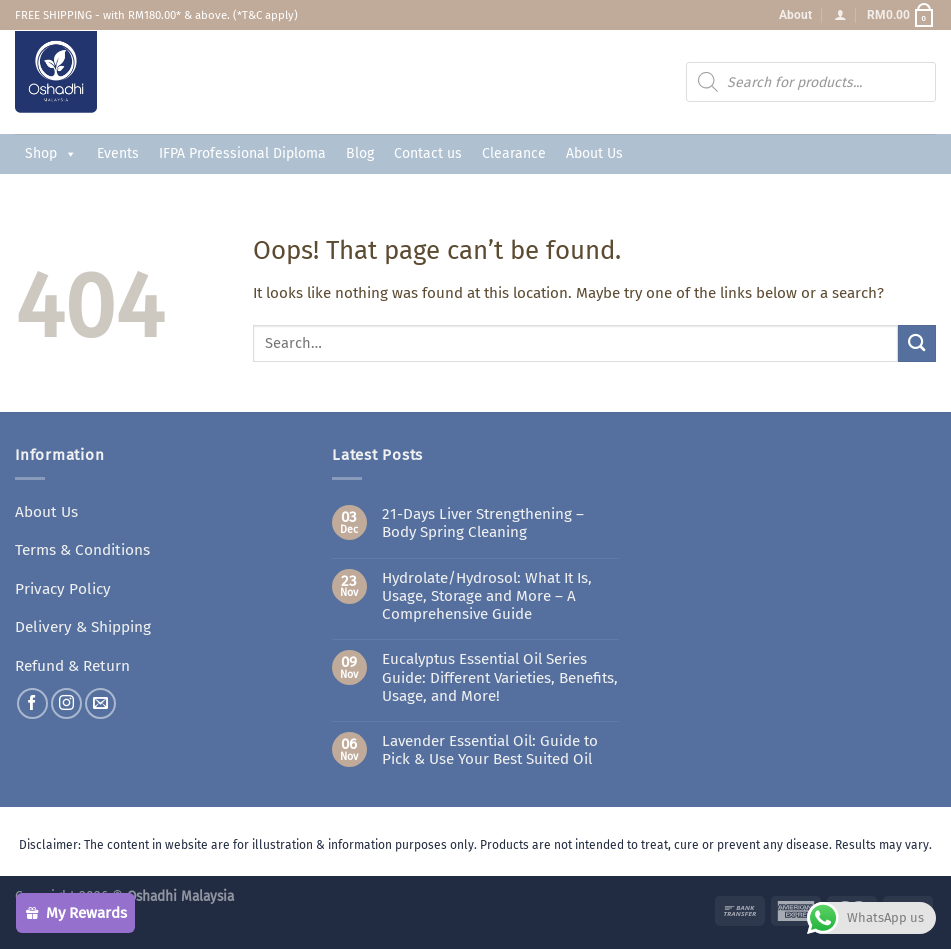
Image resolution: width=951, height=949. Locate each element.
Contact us (428, 153)
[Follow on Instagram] (66, 700)
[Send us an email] (100, 700)
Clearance (514, 153)
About (795, 15)
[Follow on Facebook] (32, 700)
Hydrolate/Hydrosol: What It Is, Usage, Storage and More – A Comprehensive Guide (487, 596)
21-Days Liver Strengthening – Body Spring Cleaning (483, 523)
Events (118, 153)
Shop (51, 154)
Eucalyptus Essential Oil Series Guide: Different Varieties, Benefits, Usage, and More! (500, 677)
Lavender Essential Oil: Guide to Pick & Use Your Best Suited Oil (490, 750)
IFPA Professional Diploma (242, 153)
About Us (594, 153)
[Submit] (917, 343)
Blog (360, 153)
